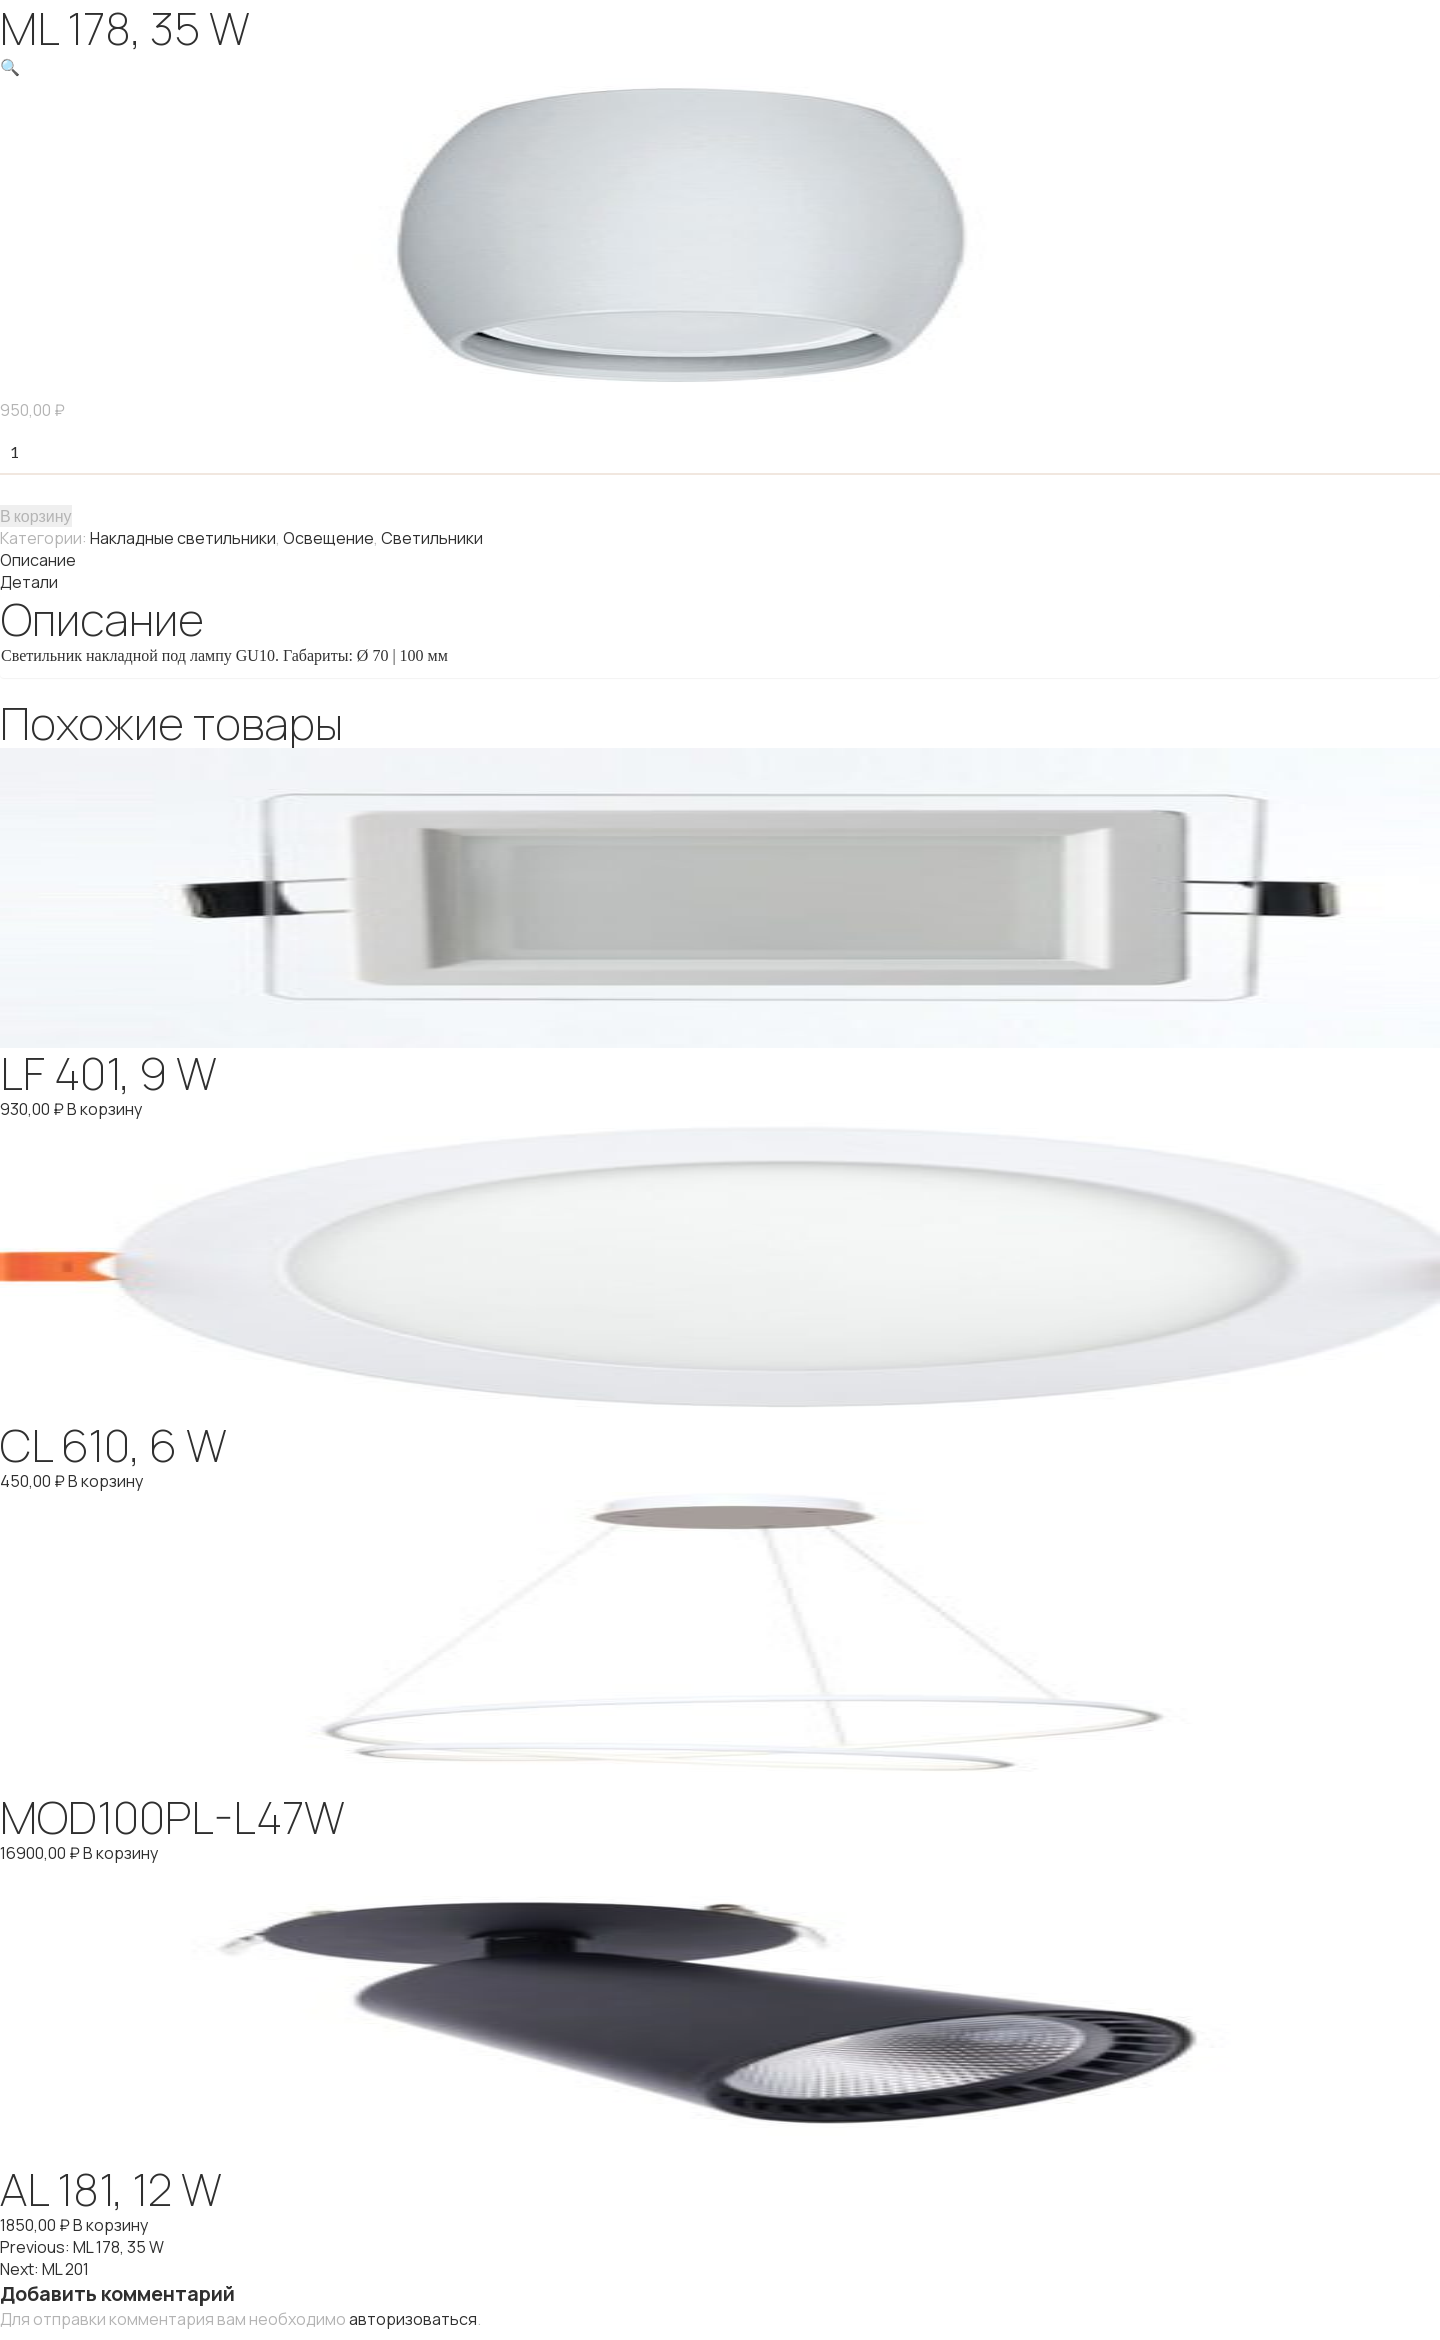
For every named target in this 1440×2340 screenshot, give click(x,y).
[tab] (720, 560)
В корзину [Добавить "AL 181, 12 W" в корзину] (110, 2225)
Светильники (432, 538)
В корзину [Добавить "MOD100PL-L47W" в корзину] (120, 1853)
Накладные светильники (183, 538)
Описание (38, 560)
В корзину (36, 515)
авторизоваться (413, 2319)
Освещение (328, 538)
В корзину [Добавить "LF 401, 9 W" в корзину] (104, 1109)
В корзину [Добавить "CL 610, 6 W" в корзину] (105, 1481)
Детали (29, 582)
